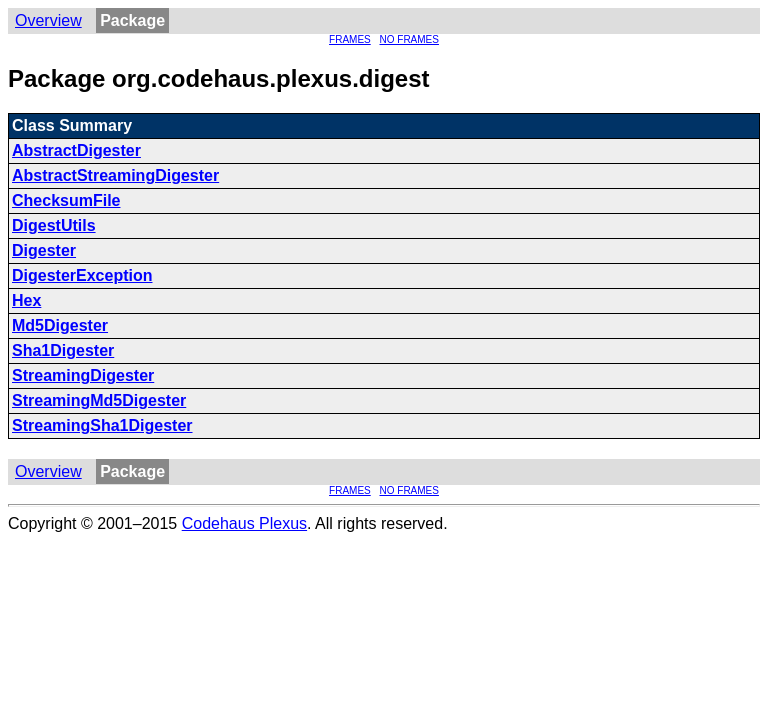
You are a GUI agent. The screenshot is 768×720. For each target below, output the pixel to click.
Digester (44, 250)
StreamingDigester (83, 375)
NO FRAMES (409, 39)
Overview (48, 20)
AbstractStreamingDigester (115, 175)
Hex (26, 300)
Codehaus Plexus (244, 523)
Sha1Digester (63, 350)
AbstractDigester (76, 150)
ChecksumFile (66, 200)
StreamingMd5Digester (99, 400)
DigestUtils (54, 225)
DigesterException (82, 275)
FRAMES (350, 39)
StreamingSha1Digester (102, 425)
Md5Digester (60, 325)
